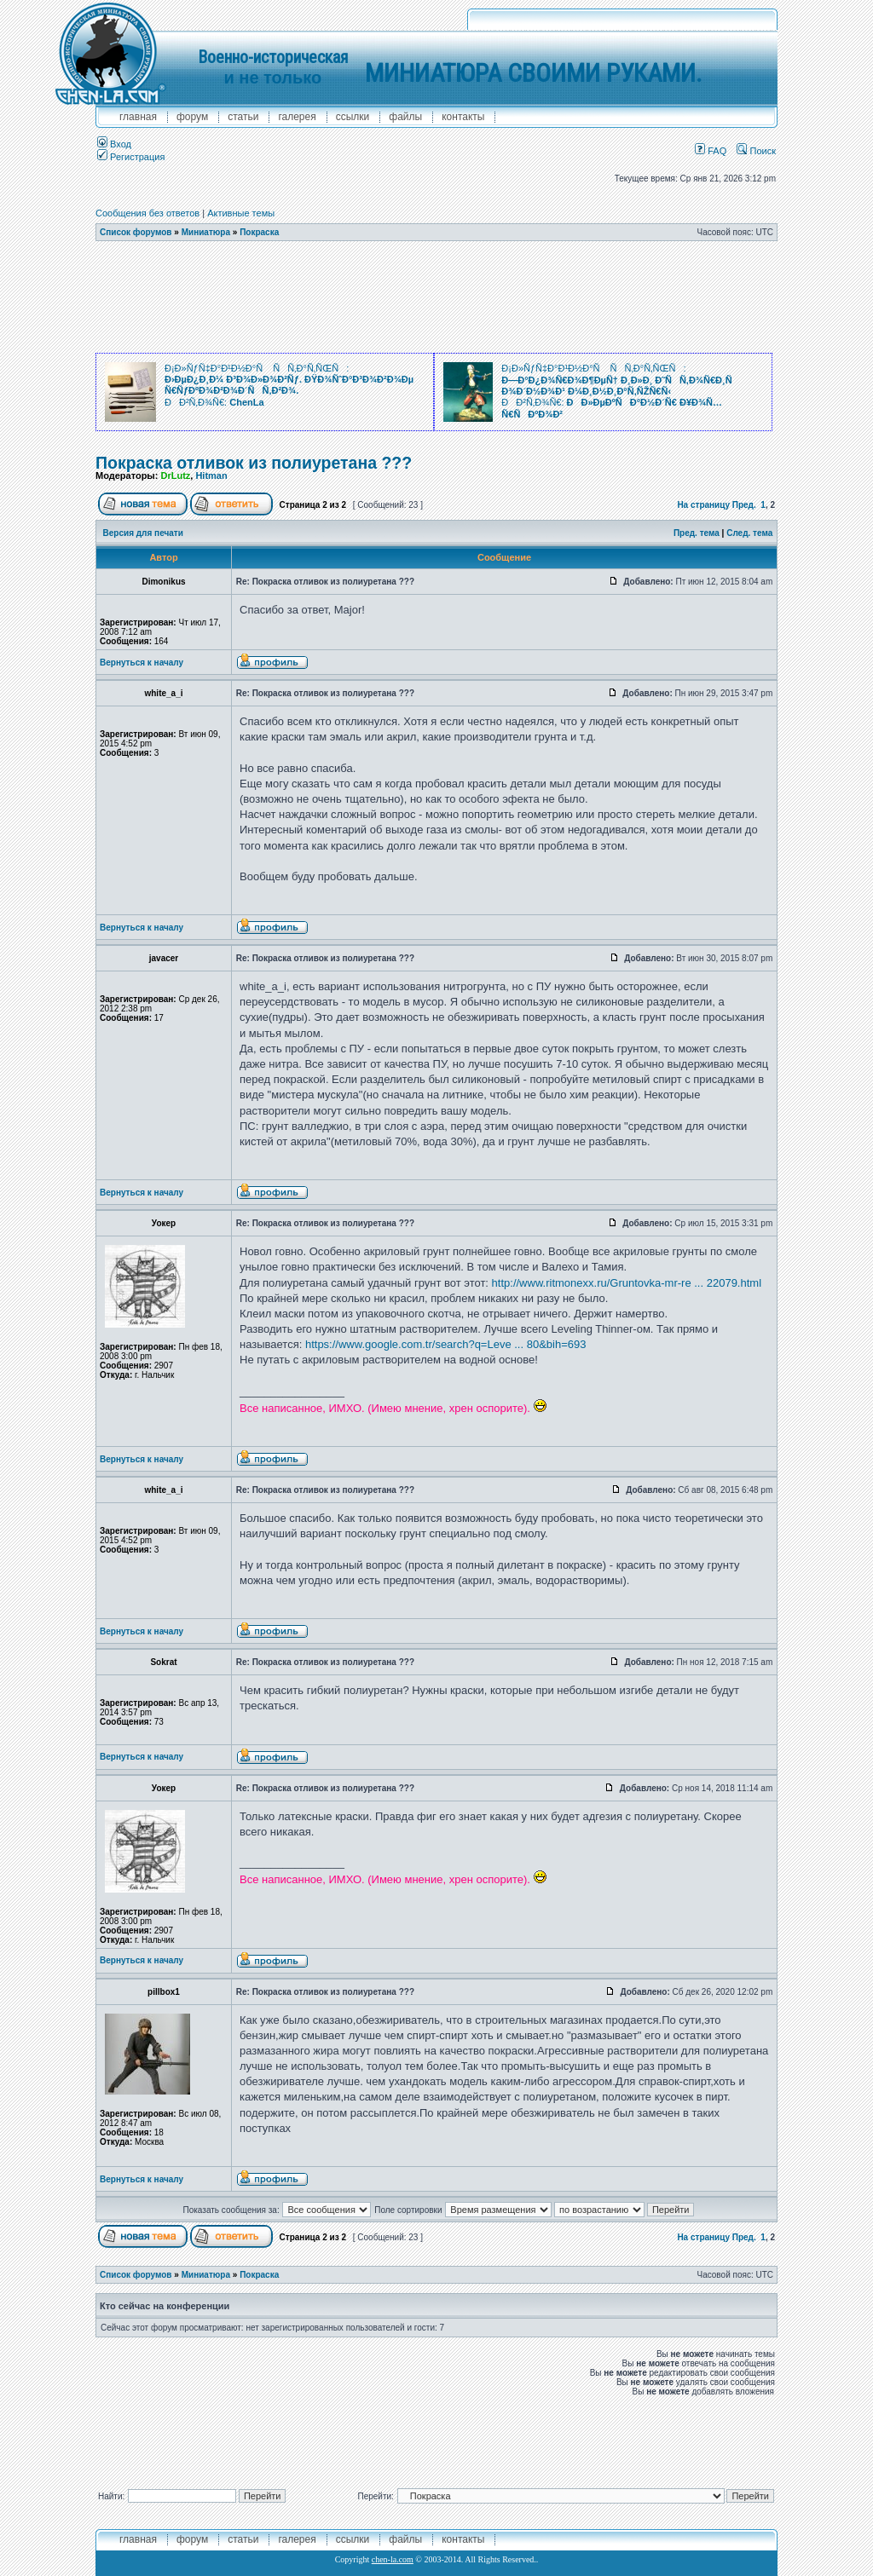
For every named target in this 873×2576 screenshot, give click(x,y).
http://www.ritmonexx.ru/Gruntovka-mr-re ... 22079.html (626, 1282)
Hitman (211, 475)
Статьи (243, 117)
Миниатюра (206, 232)
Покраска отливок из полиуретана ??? (253, 462)
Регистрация (131, 157)
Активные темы (241, 213)
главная (138, 117)
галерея (296, 117)
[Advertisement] (436, 297)
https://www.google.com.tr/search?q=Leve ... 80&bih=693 (446, 1344)
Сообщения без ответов (147, 213)
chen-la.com (392, 2559)
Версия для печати (143, 533)
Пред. (744, 505)
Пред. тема (697, 533)
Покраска (259, 232)
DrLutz (175, 475)
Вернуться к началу (141, 662)
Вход (114, 144)
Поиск (756, 151)
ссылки (353, 117)
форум (192, 117)
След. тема (749, 533)
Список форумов (136, 232)
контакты (463, 117)
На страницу (703, 505)
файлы (405, 117)
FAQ (710, 151)
